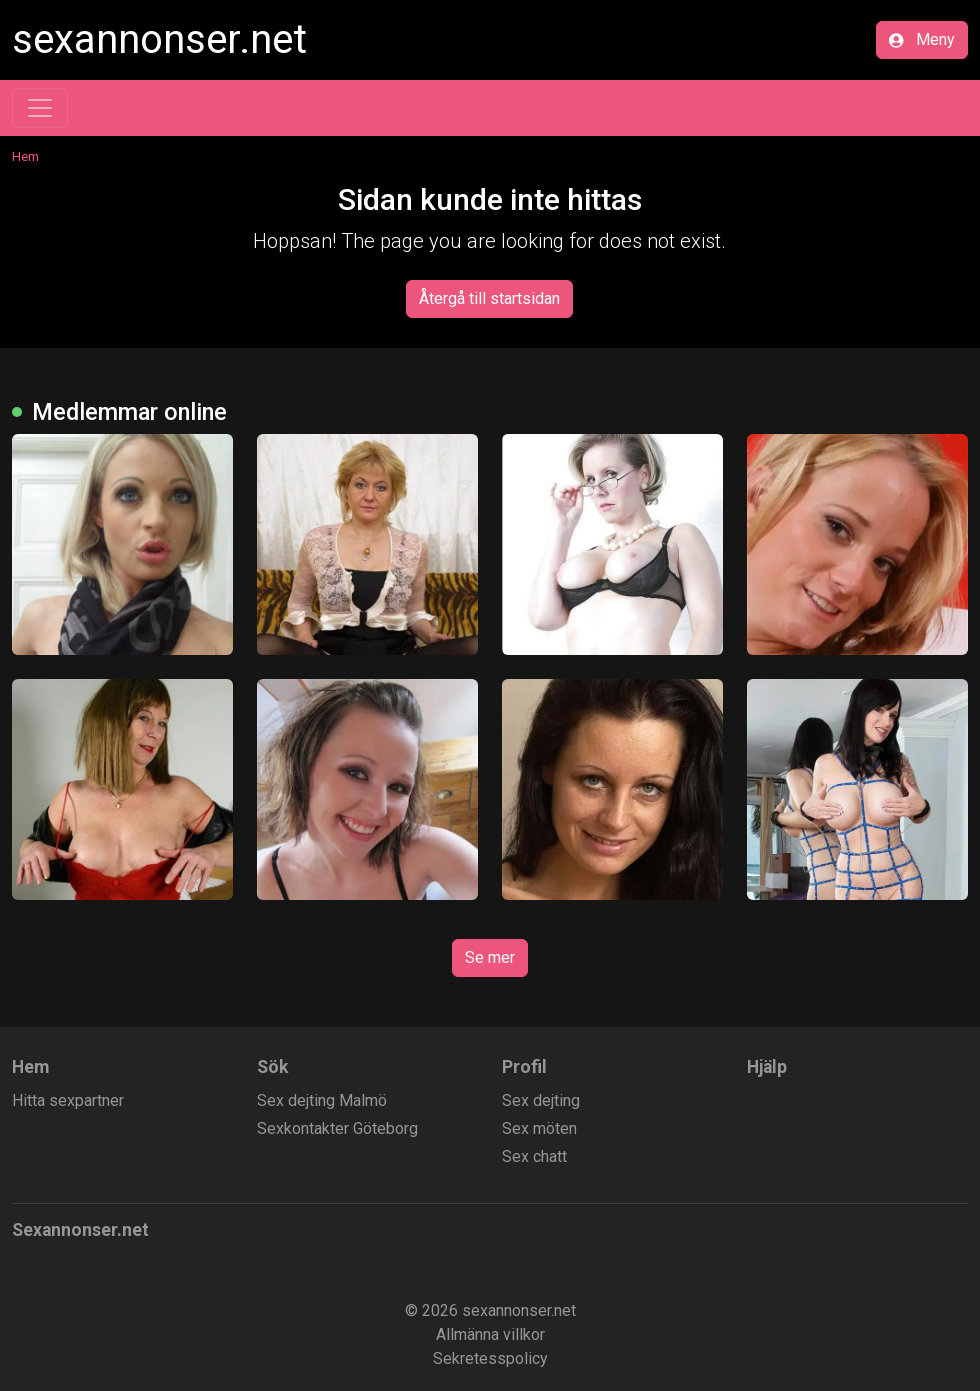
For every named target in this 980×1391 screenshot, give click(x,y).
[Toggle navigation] (40, 108)
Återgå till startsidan (489, 298)
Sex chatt (534, 1156)
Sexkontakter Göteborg (337, 1128)
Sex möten (539, 1128)
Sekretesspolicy (490, 1358)
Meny (922, 39)
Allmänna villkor (490, 1334)
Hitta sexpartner (68, 1100)
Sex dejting (541, 1100)
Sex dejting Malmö (322, 1100)
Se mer (490, 957)
